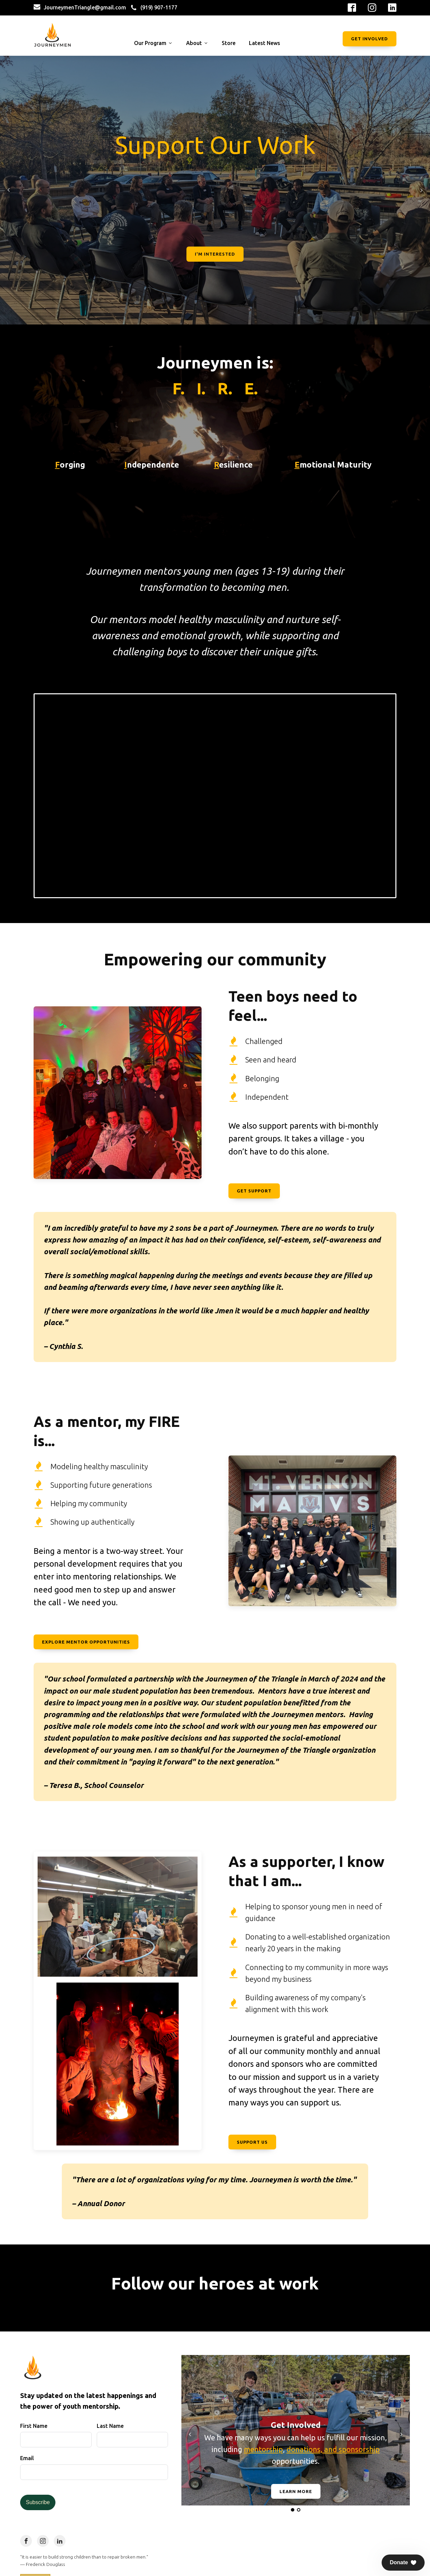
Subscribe (38, 2502)
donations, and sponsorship (333, 2449)
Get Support (254, 1190)
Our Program (153, 43)
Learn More (296, 2491)
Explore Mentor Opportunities (86, 1642)
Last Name (110, 2426)
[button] (403, 2563)
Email (27, 2458)
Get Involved (369, 38)
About (197, 43)
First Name (33, 2426)
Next (421, 190)
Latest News (264, 43)
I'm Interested (215, 254)
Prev (8, 190)
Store (228, 43)
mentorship (263, 2449)
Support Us (252, 2142)
